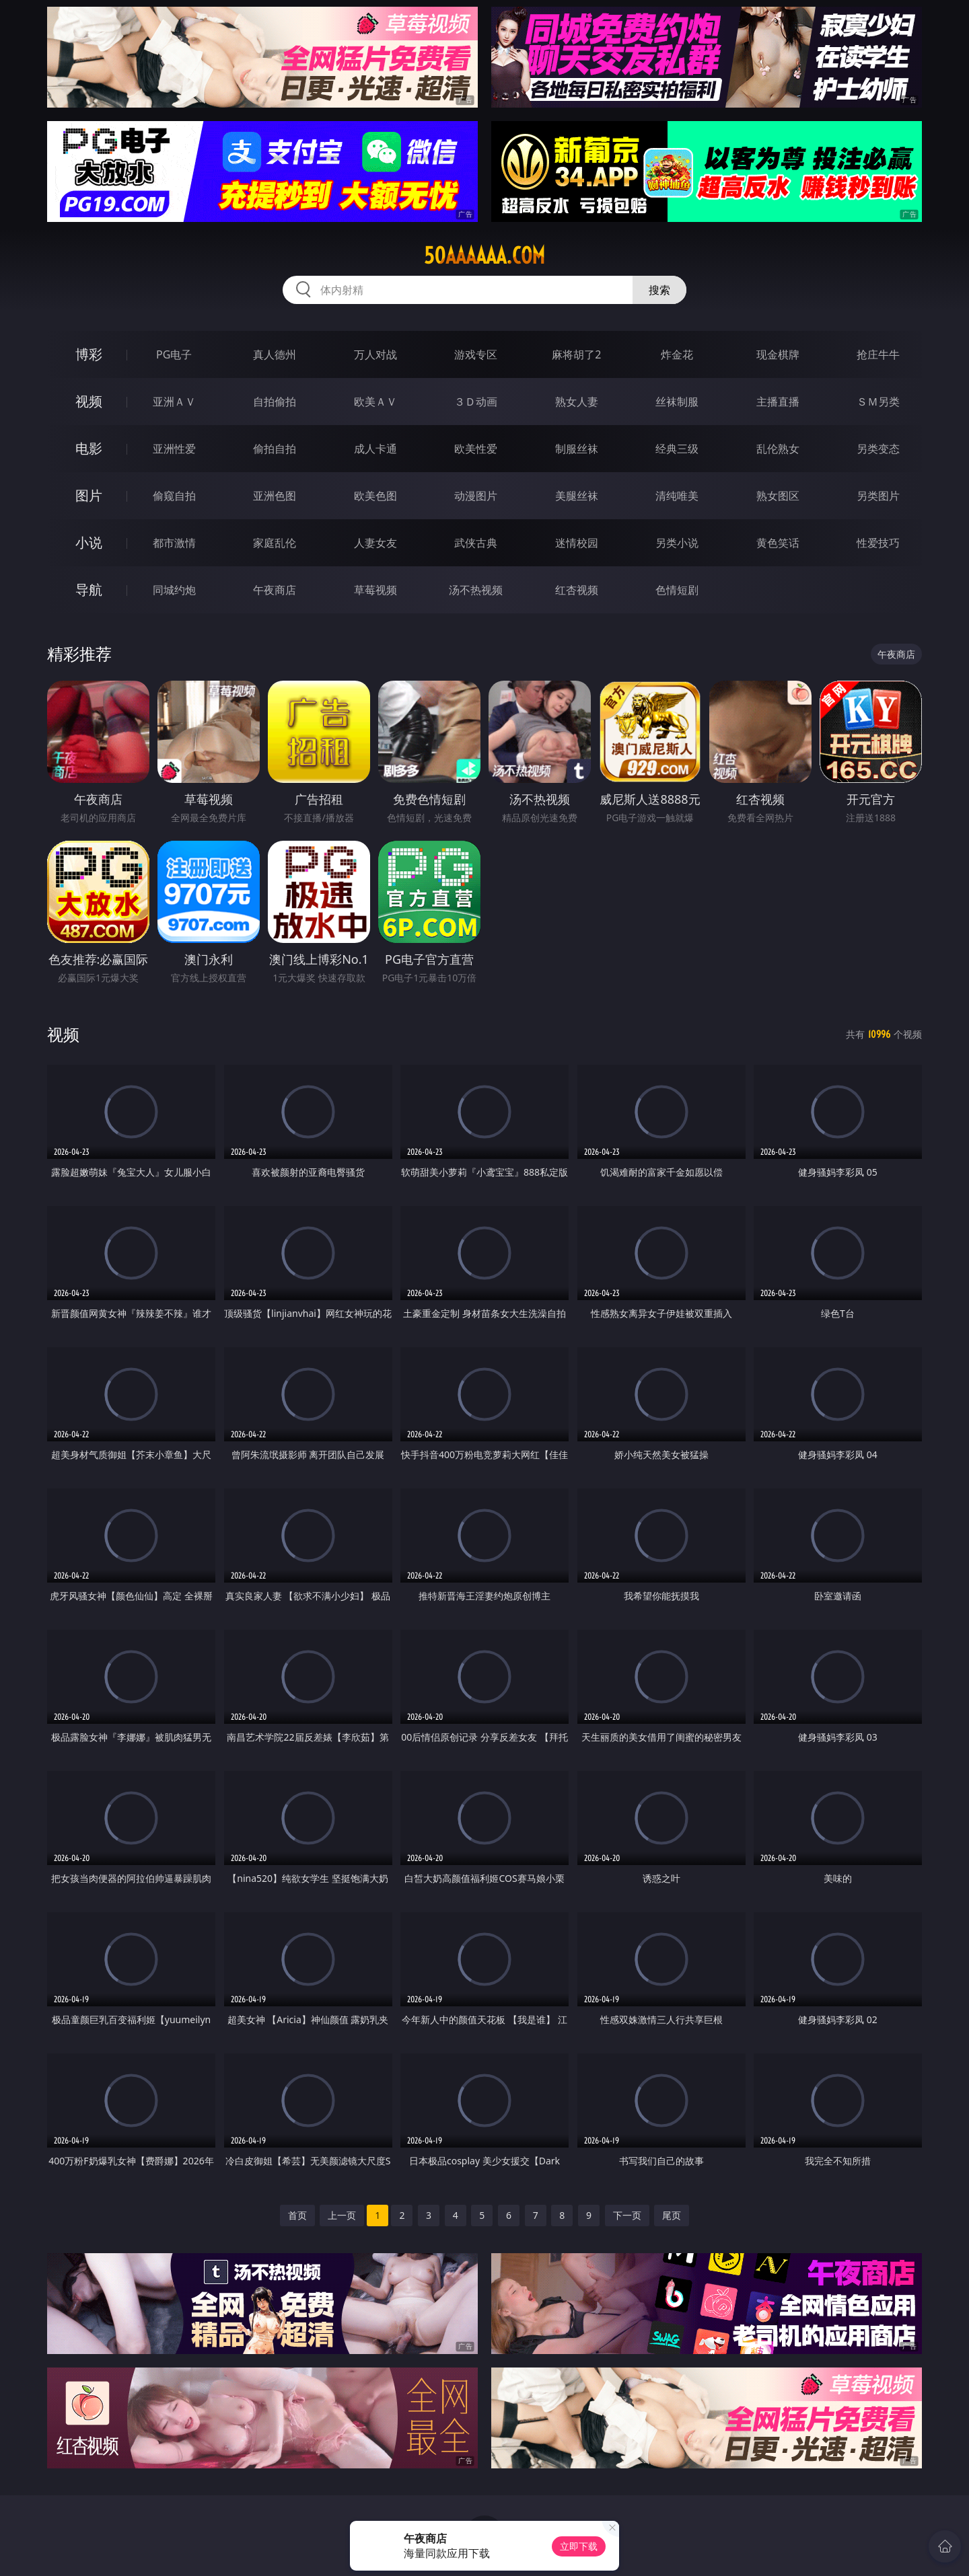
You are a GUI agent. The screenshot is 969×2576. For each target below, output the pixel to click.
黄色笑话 (777, 542)
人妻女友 (375, 542)
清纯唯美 (676, 495)
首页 (297, 2215)
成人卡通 (375, 448)
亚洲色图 (274, 495)
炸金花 (677, 354)
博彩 (88, 354)
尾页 (671, 2215)
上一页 (342, 2215)
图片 (88, 495)
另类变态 (878, 448)
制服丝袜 (576, 448)
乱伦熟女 (777, 448)
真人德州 (274, 354)
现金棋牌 (777, 354)
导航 (88, 589)
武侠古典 (475, 542)
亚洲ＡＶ (174, 401)
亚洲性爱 (174, 448)
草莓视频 (375, 589)
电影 (88, 448)
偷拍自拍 (274, 448)
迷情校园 (576, 542)
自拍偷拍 (274, 401)
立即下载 (579, 2546)
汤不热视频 (476, 589)
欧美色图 (375, 495)
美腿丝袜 (576, 495)
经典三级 (676, 448)
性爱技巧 (878, 542)
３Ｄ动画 (475, 401)
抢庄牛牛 (878, 354)
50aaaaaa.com (484, 255)
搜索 (659, 289)
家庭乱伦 (274, 542)
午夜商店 (274, 589)
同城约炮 (174, 589)
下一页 (627, 2215)
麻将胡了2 (576, 354)
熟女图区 (777, 495)
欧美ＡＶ (375, 401)
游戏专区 (475, 354)
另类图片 (878, 495)
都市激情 (174, 542)
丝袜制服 (676, 401)
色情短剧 (676, 589)
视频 (88, 401)
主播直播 (777, 401)
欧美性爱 (475, 448)
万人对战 (375, 354)
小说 (88, 542)
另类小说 (676, 542)
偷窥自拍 (174, 495)
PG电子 (174, 354)
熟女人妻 (576, 401)
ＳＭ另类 (878, 401)
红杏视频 (576, 589)
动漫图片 (475, 495)
